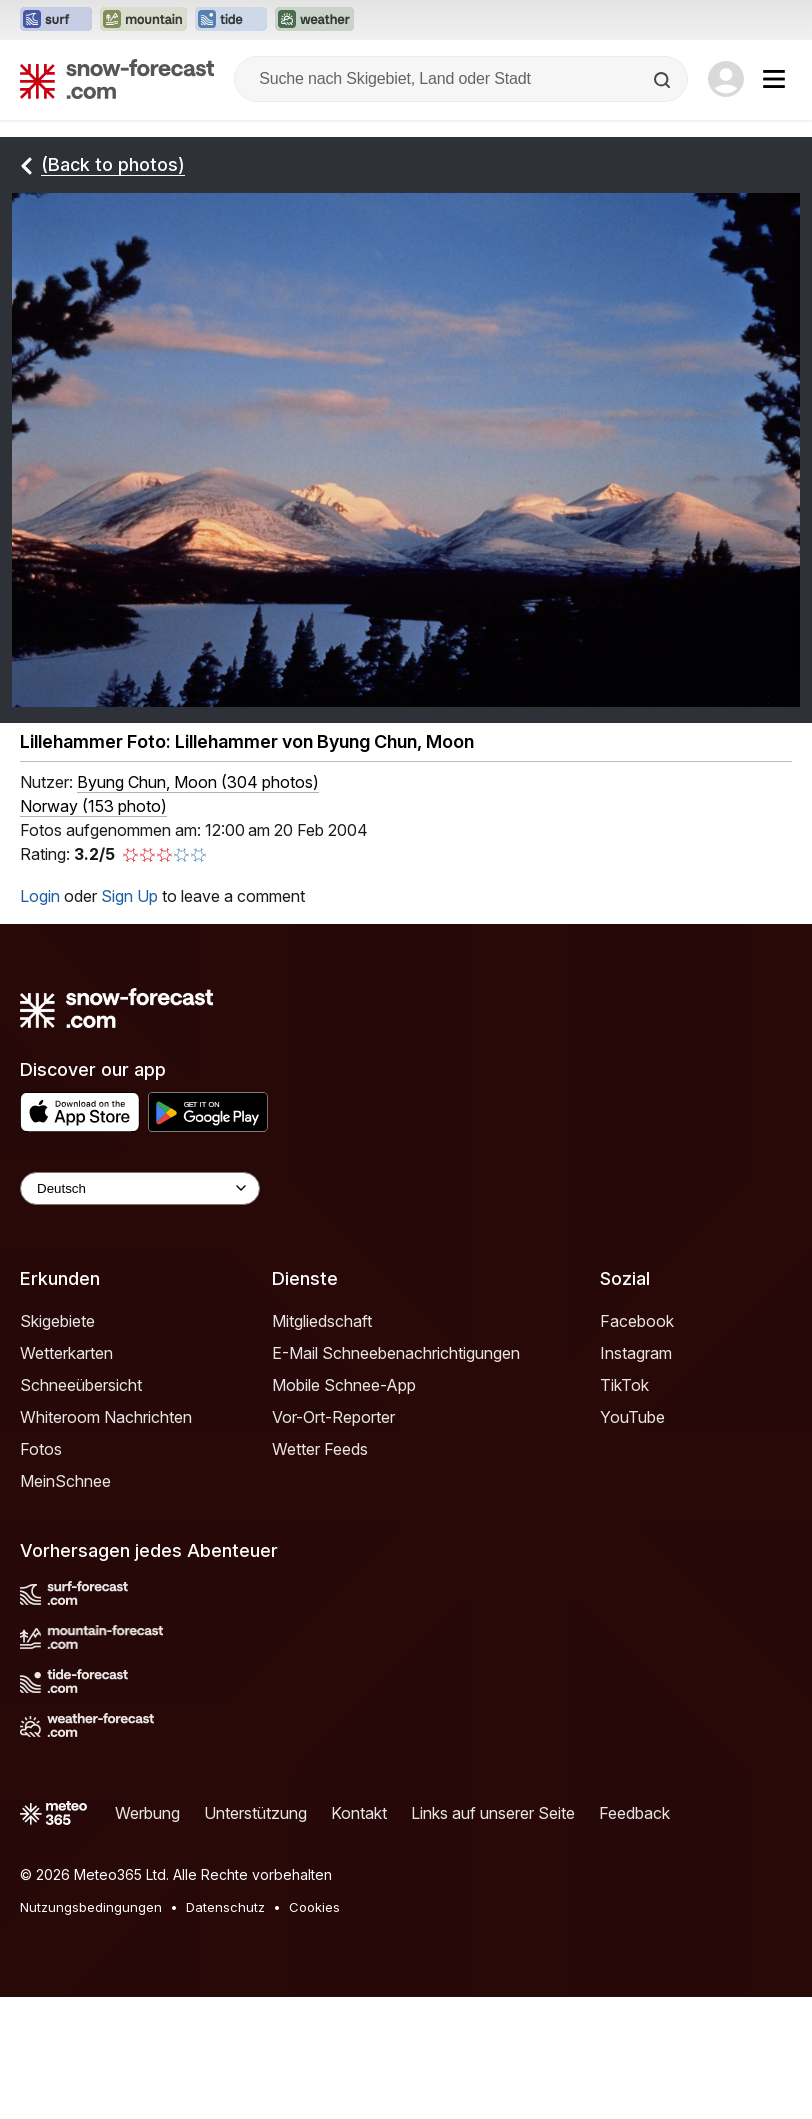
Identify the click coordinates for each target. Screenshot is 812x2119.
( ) (198, 782)
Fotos (41, 1449)
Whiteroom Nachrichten (106, 1417)
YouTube (632, 1417)
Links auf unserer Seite (493, 1813)
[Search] (664, 80)
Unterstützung (255, 1813)
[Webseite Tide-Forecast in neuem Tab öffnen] (231, 20)
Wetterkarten (66, 1353)
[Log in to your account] (726, 79)
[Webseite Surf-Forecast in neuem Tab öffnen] (56, 20)
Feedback (634, 1813)
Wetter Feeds (320, 1449)
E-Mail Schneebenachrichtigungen (396, 1353)
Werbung (147, 1813)
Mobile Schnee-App (344, 1385)
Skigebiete (57, 1321)
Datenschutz (225, 1907)
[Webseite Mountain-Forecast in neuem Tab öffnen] (143, 20)
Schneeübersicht (81, 1385)
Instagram (636, 1353)
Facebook (637, 1321)
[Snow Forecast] (117, 79)
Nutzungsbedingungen (91, 1907)
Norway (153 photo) (93, 806)
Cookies (314, 1907)
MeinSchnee (65, 1481)
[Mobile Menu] (774, 79)
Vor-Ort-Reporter (333, 1417)
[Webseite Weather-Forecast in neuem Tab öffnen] (314, 20)
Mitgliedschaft (322, 1321)
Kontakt (359, 1813)
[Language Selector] (140, 1188)
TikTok (624, 1385)
